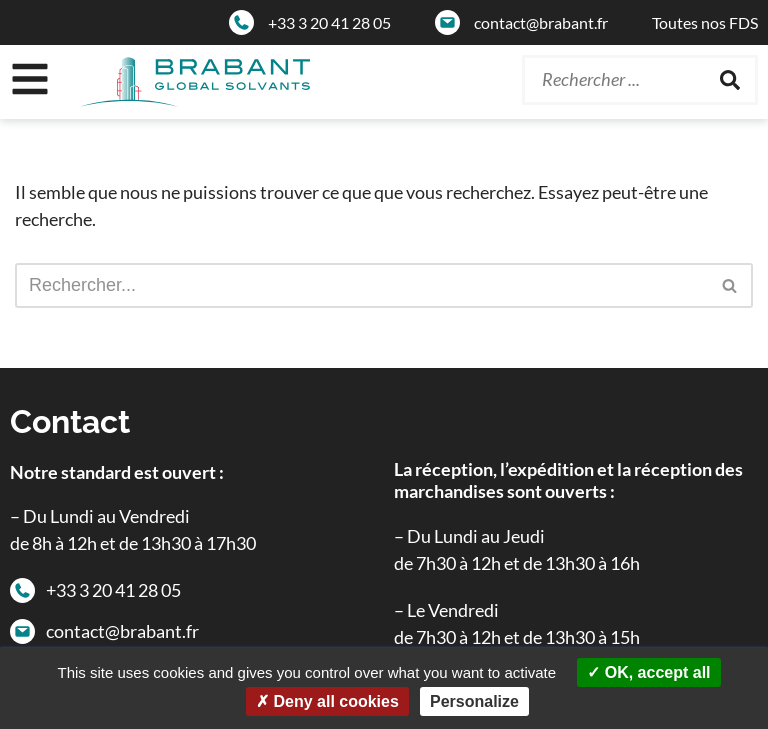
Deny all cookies (327, 701)
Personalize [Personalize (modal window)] (474, 701)
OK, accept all (648, 672)
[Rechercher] (730, 80)
